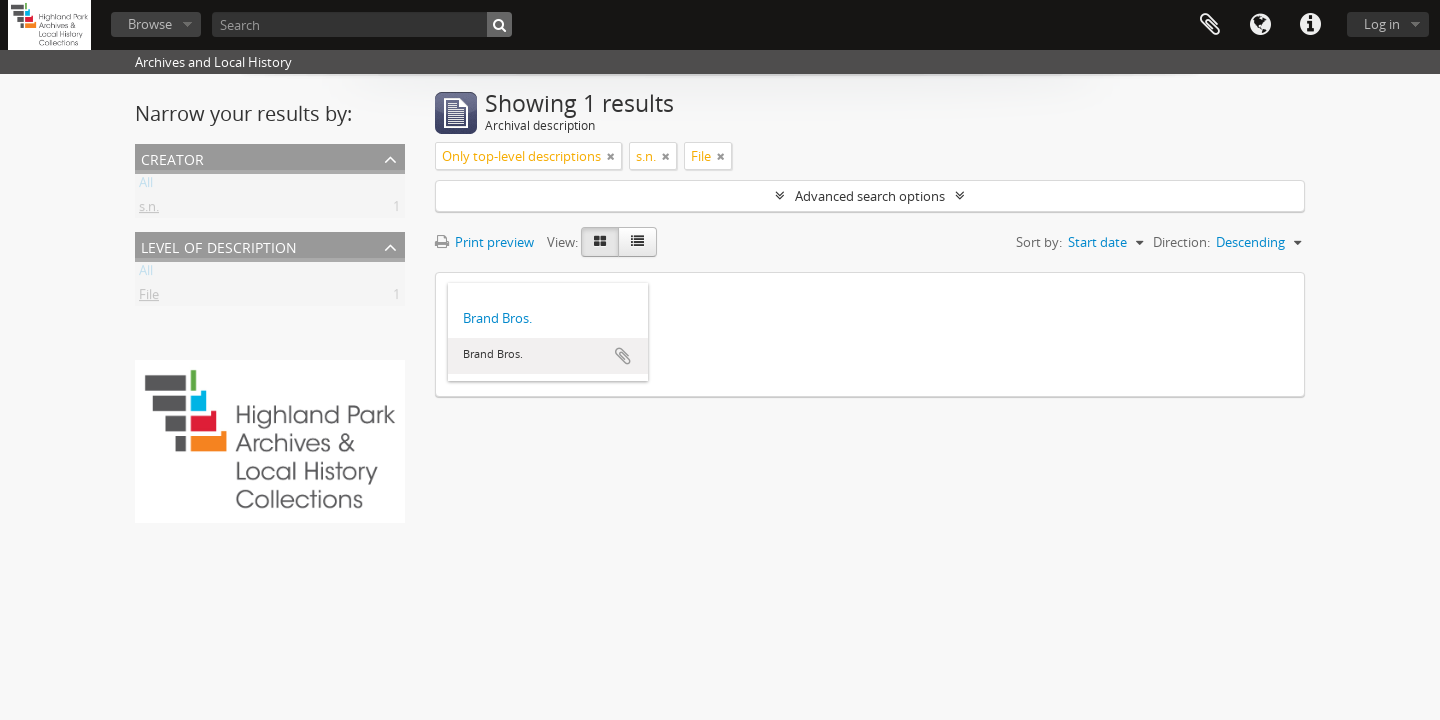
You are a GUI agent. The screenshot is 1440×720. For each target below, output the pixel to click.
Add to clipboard (623, 356)
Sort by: (1039, 242)
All (146, 186)
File (149, 298)
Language (1260, 25)
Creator (172, 157)
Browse (150, 24)
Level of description (219, 245)
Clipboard (1210, 25)
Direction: (1181, 242)
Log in (1382, 24)
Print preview (484, 242)
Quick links (1310, 25)
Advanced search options (870, 196)
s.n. (149, 210)
